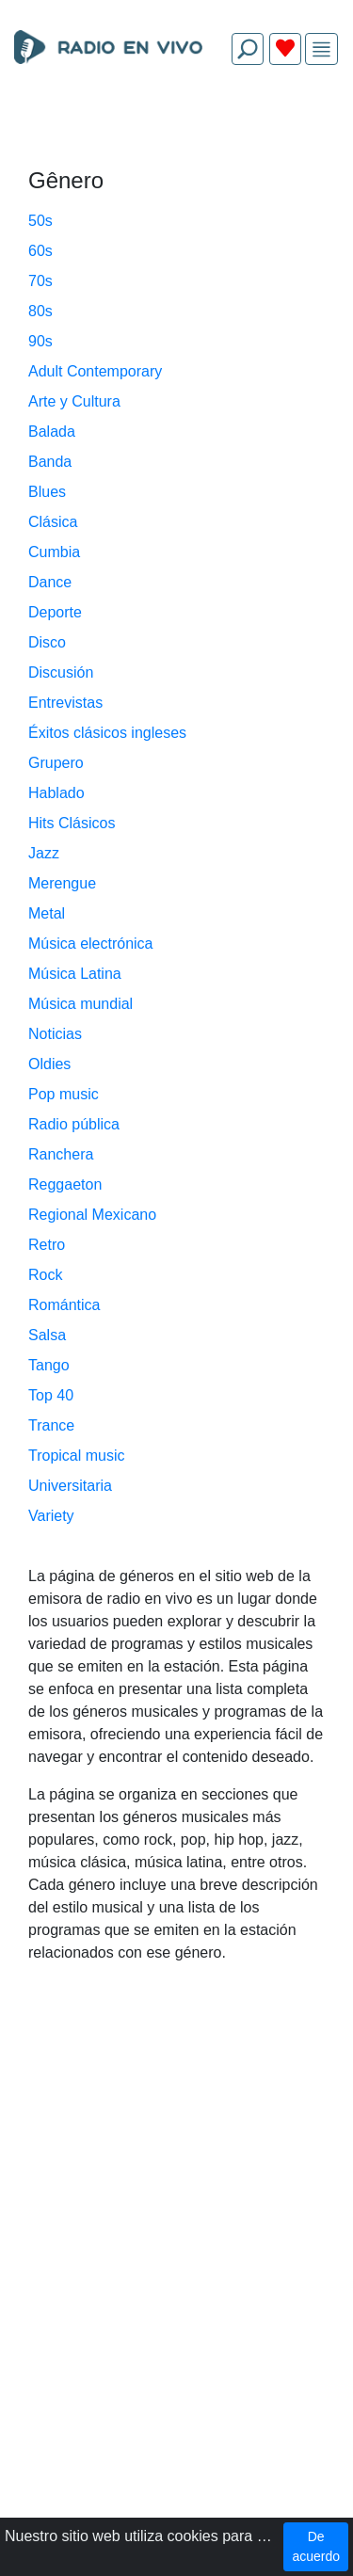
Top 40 (50, 1395)
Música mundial (80, 1004)
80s (40, 311)
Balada (51, 432)
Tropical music (76, 1456)
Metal (46, 913)
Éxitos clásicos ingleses (107, 733)
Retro (46, 1245)
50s (40, 221)
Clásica (52, 522)
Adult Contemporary (95, 371)
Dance (50, 582)
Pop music (63, 1094)
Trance (51, 1425)
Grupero (56, 763)
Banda (50, 462)
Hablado (56, 793)
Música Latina (74, 974)
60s (40, 251)
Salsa (47, 1335)
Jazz (43, 853)
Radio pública (74, 1124)
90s (40, 341)
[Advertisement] (176, 124)
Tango (49, 1365)
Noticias (55, 1034)
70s (40, 281)
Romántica (64, 1305)
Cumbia (54, 552)
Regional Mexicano (92, 1215)
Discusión (60, 672)
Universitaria (70, 1486)
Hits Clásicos (71, 823)
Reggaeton (65, 1184)
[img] (321, 49)
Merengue (62, 883)
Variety (51, 1516)
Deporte (55, 612)
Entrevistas (65, 703)
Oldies (49, 1064)
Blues (47, 492)
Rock (45, 1275)
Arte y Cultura (74, 401)
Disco (47, 642)
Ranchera (60, 1154)
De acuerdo (316, 2546)
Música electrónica (90, 944)
